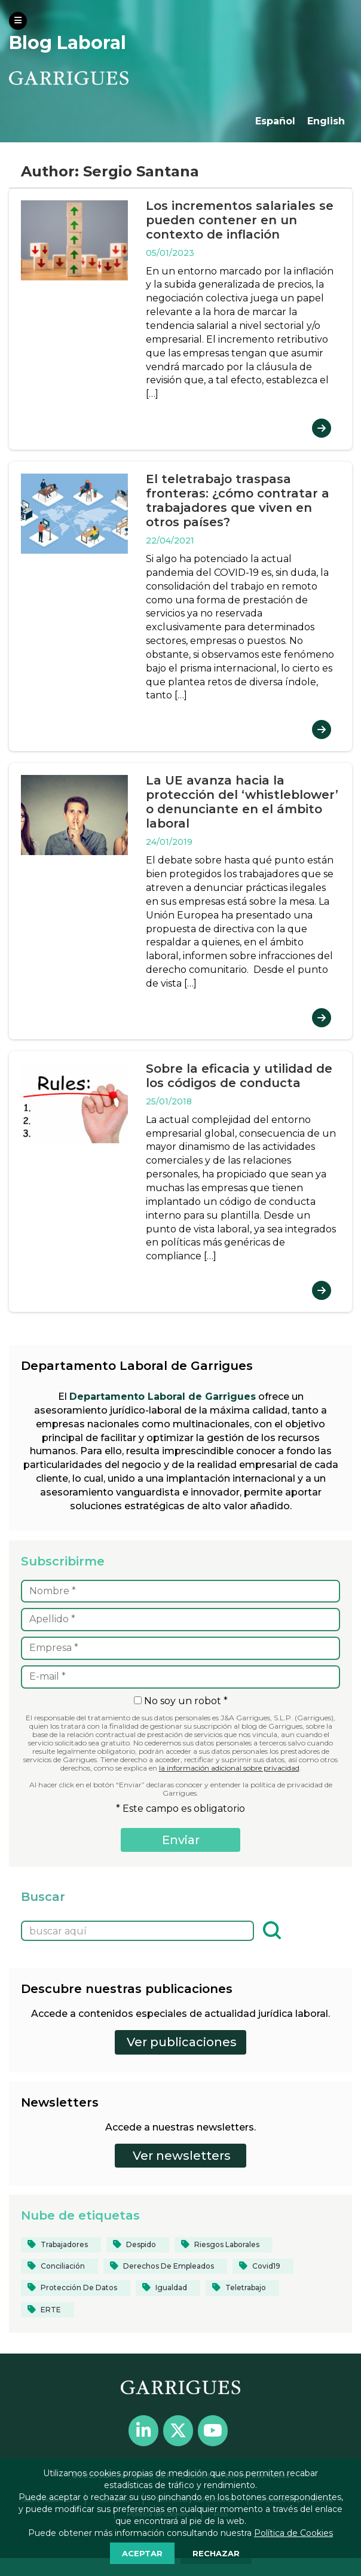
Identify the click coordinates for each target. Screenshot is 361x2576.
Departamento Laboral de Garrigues (162, 1396)
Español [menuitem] (275, 121)
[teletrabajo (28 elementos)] (242, 2288)
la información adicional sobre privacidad (229, 1767)
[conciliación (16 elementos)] (59, 2266)
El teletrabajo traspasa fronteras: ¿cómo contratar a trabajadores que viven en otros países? (237, 500)
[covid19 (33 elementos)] (262, 2266)
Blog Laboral (67, 43)
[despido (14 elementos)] (137, 2245)
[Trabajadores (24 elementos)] (61, 2245)
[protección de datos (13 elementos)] (75, 2288)
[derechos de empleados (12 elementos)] (165, 2266)
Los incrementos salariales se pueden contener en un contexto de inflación (240, 220)
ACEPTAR (142, 2553)
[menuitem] (275, 121)
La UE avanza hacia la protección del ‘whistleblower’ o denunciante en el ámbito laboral (242, 802)
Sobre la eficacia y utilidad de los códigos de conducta (239, 1075)
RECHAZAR (216, 2553)
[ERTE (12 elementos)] (47, 2310)
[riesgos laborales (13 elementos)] (224, 2245)
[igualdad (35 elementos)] (168, 2288)
